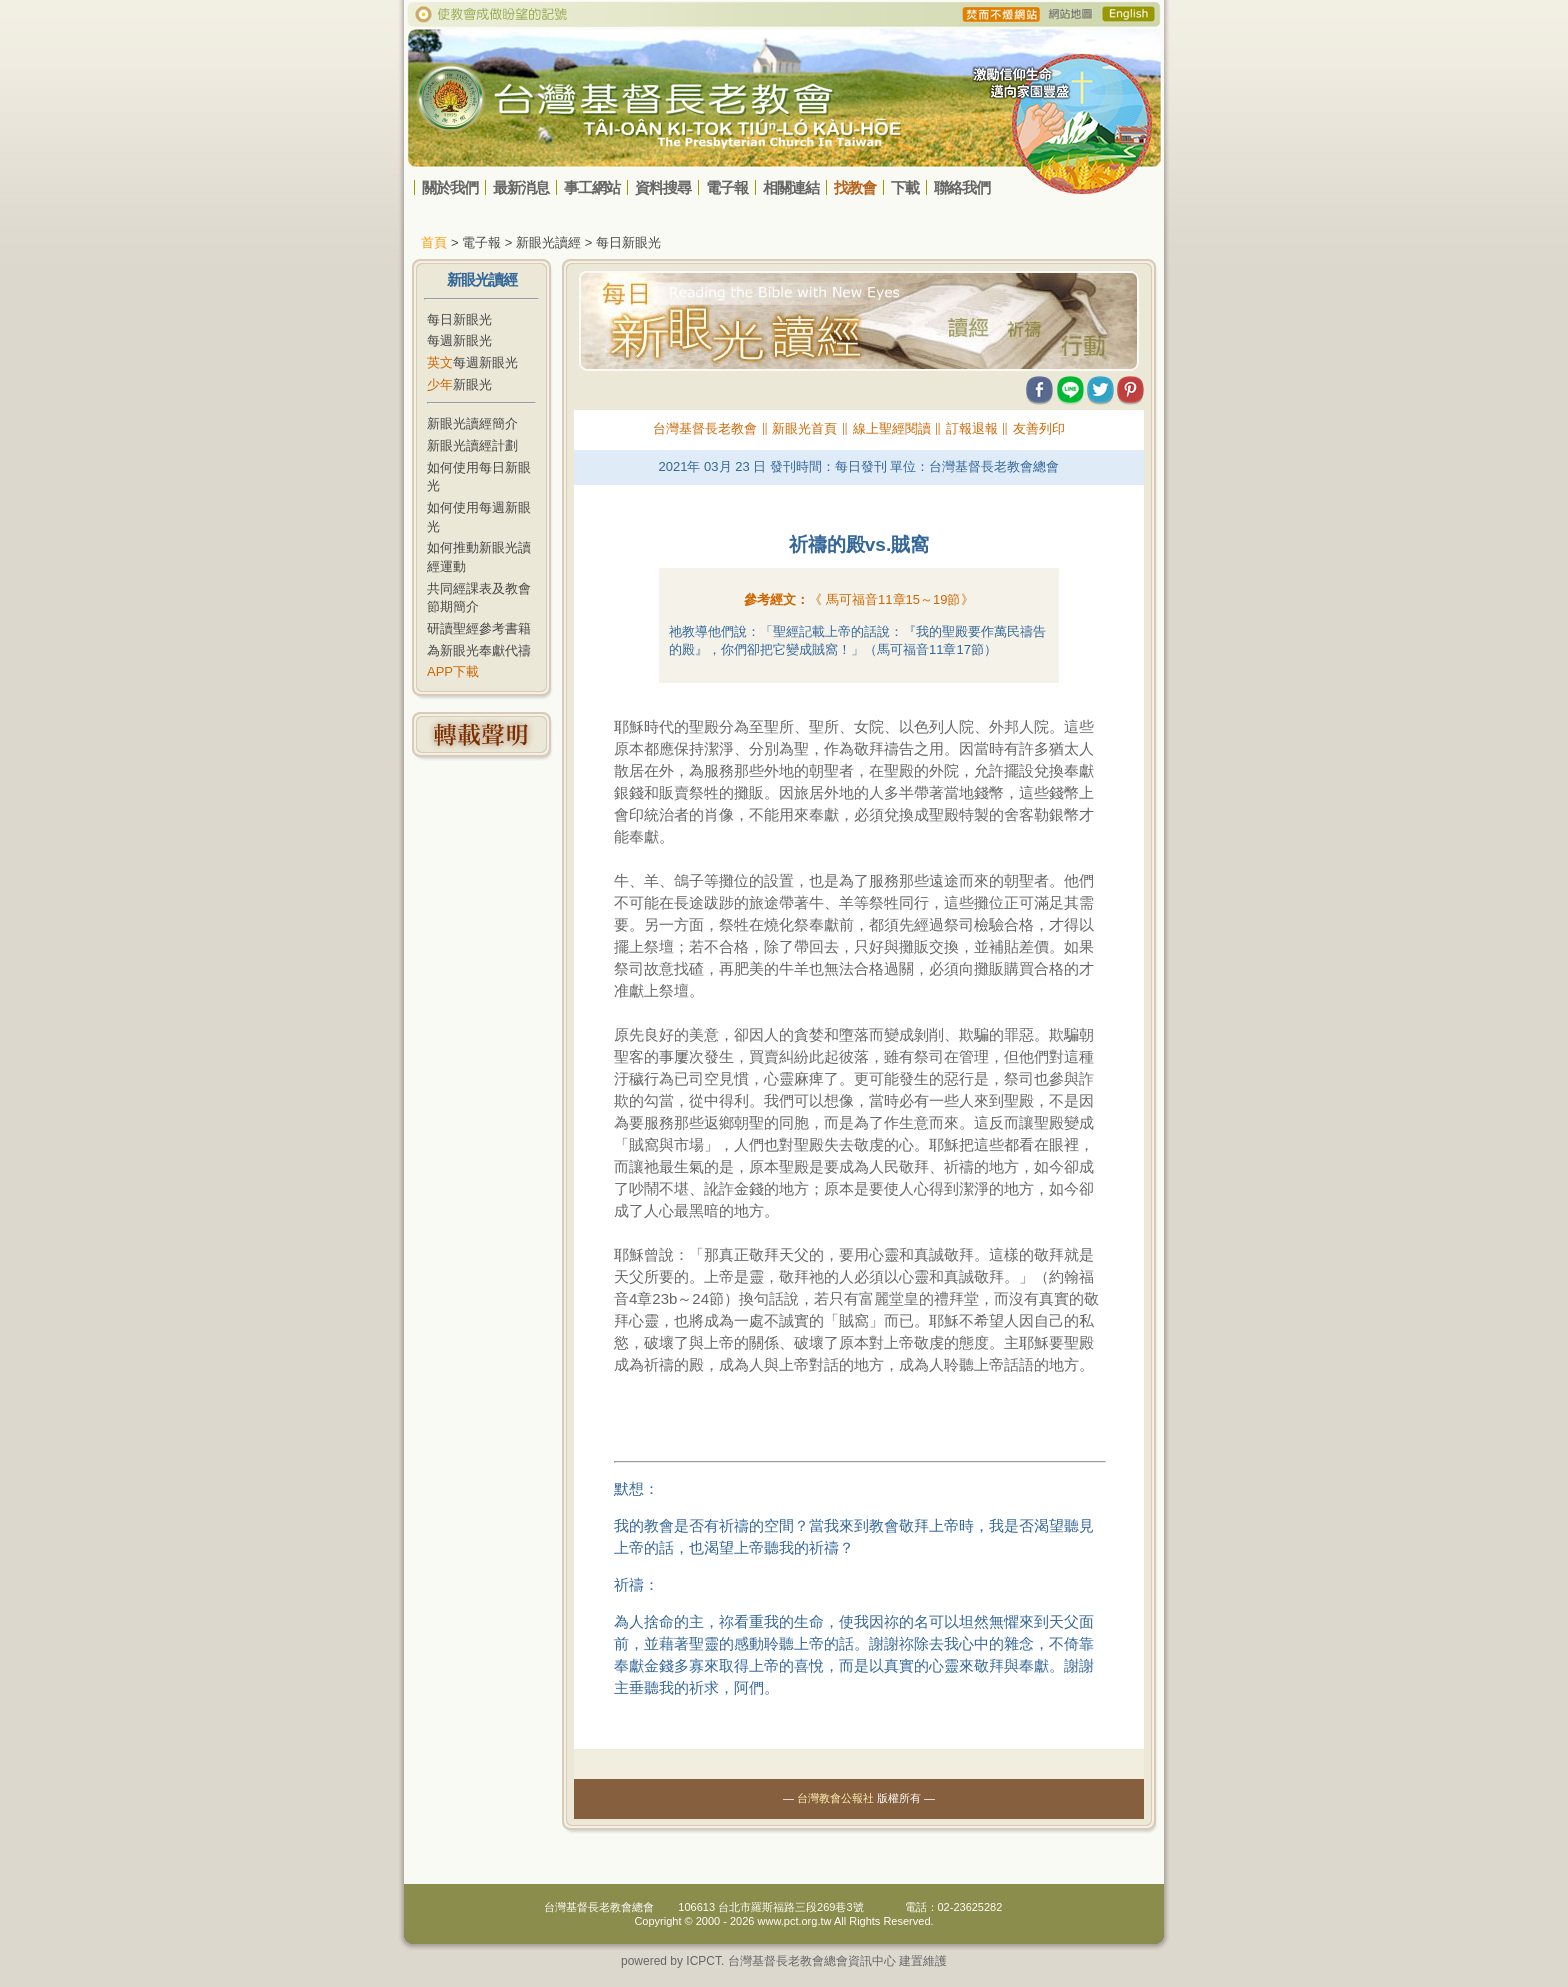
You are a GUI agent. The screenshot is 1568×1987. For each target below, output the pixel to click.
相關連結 (791, 187)
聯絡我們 (962, 187)
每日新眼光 (459, 319)
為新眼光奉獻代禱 (479, 650)
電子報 (727, 187)
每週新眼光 (459, 340)
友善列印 (1039, 428)
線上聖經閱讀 (892, 428)
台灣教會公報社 (835, 1798)
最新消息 (521, 187)
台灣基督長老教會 (705, 428)
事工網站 (592, 187)
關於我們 (450, 187)
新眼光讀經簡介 (472, 423)
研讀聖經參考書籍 (479, 628)
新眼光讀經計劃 (472, 445)
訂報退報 (972, 428)
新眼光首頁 (804, 428)
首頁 (434, 242)
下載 (905, 187)
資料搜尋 (663, 187)
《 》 (891, 599)
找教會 (855, 187)
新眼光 (459, 384)
